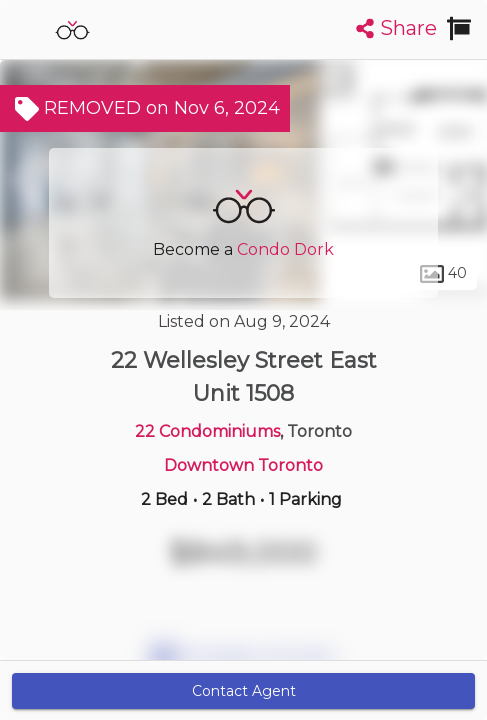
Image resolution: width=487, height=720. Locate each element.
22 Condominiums (207, 431)
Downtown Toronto (243, 465)
